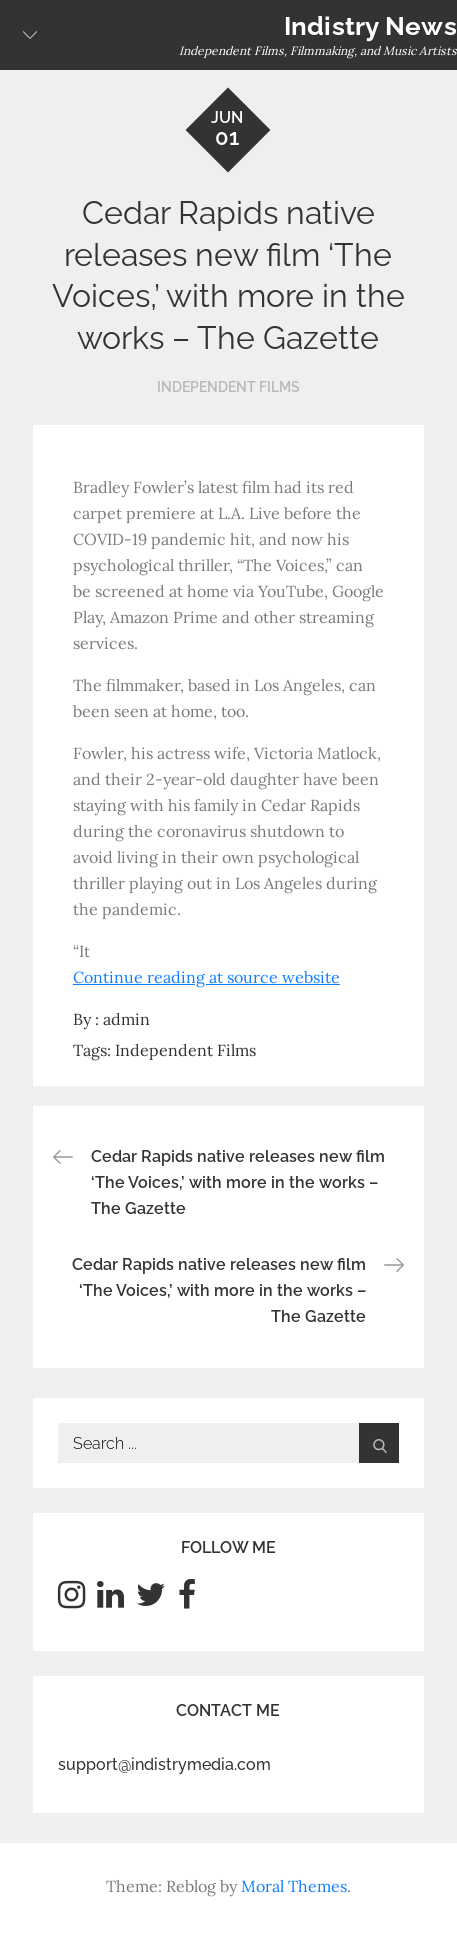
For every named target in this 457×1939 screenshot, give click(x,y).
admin (126, 1019)
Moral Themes (294, 1886)
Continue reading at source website (206, 977)
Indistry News (370, 26)
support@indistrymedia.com (164, 1764)
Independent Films (228, 387)
